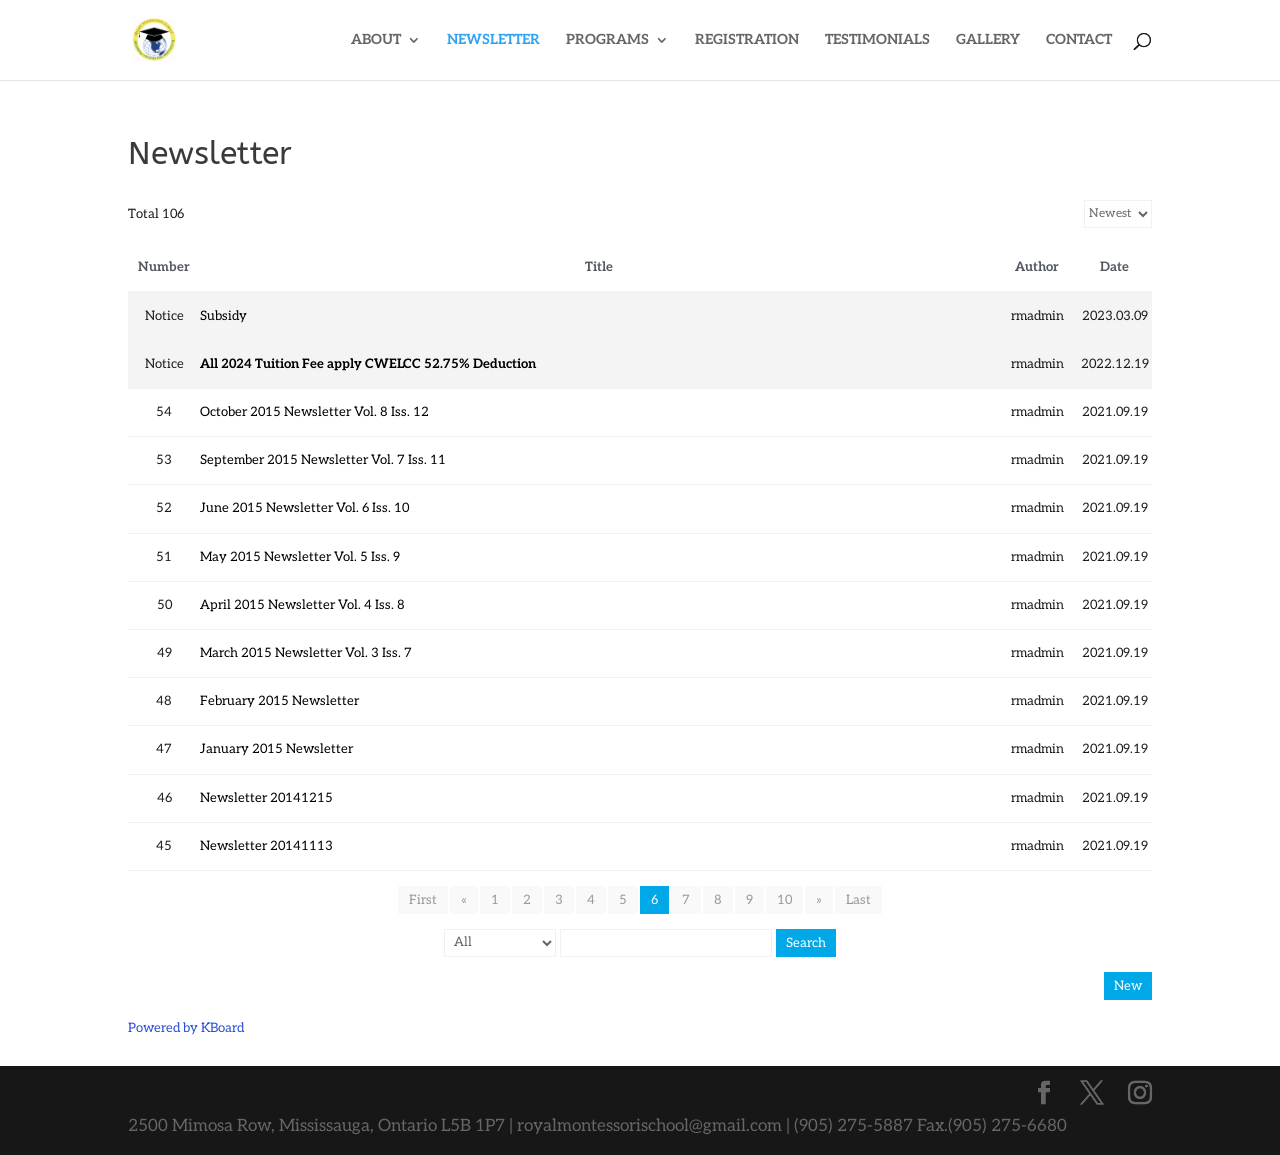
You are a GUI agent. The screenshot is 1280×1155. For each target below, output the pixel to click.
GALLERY (988, 40)
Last (858, 900)
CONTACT (1079, 40)
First (423, 900)
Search (806, 943)
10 (784, 900)
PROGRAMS (607, 40)
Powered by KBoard (186, 1028)
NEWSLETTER (493, 40)
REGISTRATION (747, 40)
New (1128, 986)
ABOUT (376, 40)
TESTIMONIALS (877, 40)
